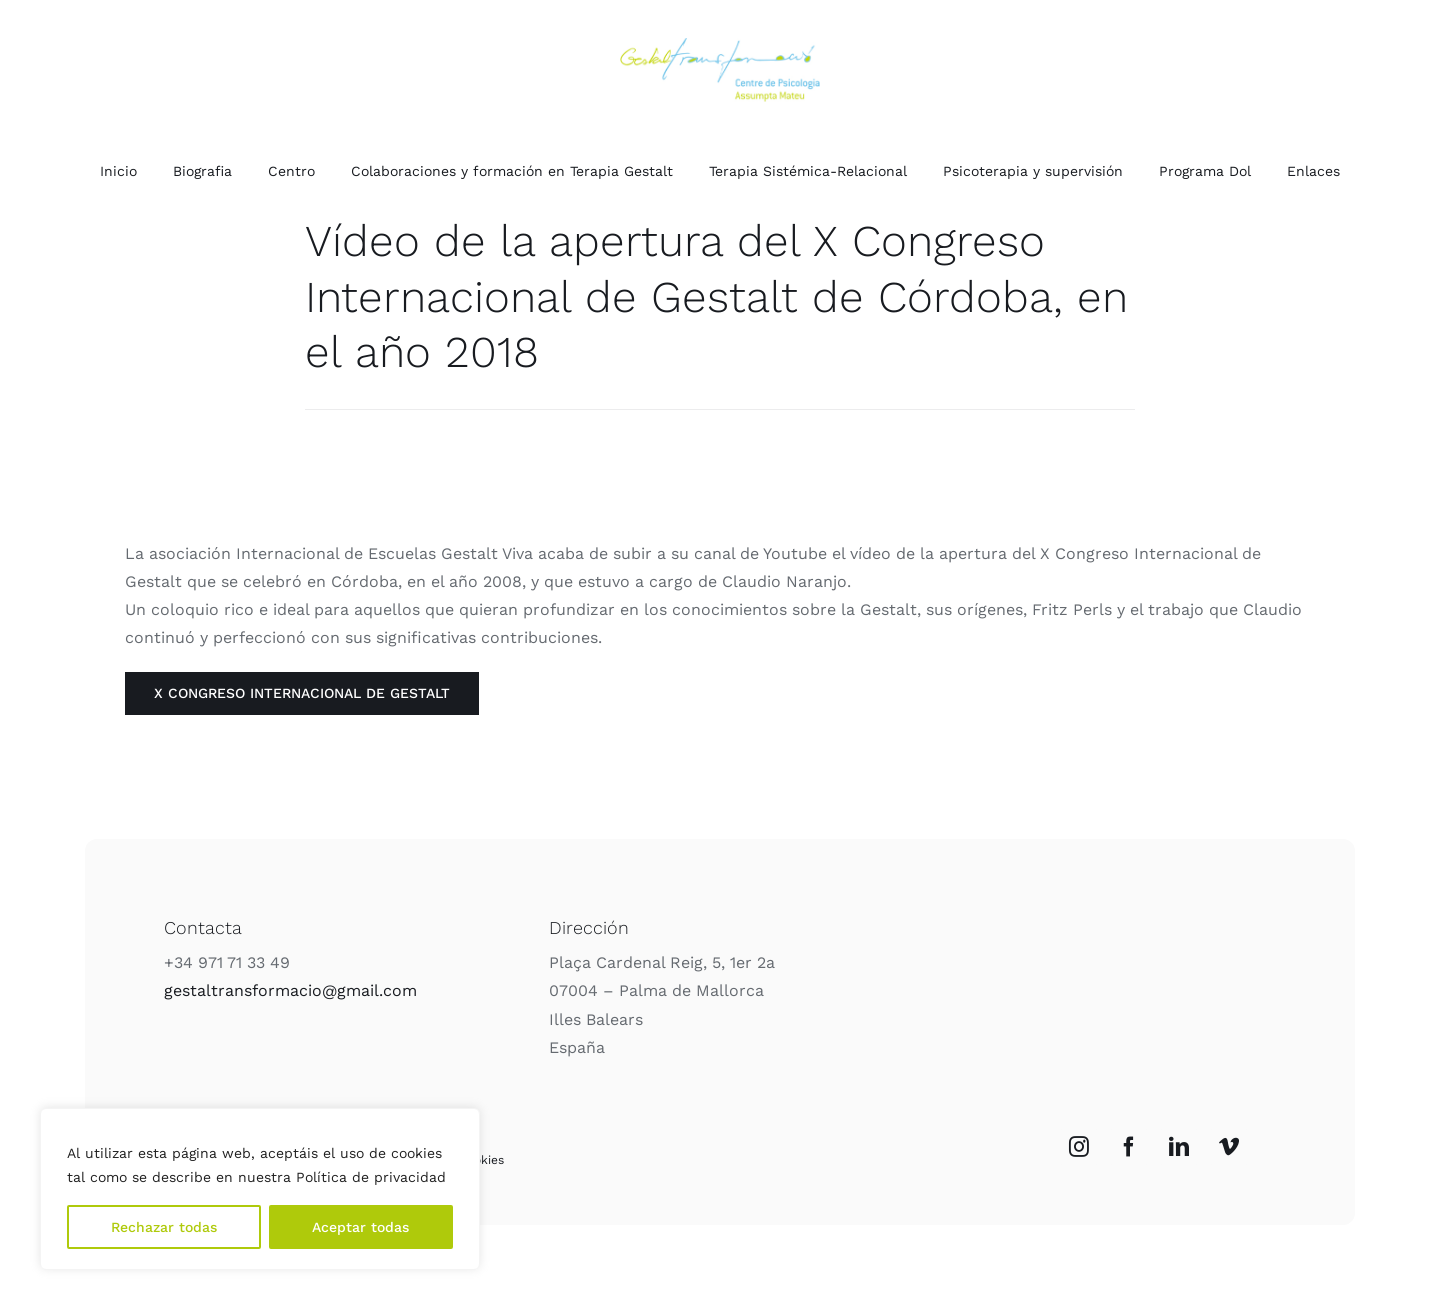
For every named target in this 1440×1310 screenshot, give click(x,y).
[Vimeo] (1229, 1147)
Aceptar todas (360, 1227)
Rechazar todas (164, 1227)
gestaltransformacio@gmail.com (290, 990)
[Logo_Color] (720, 45)
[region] (260, 1189)
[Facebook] (1129, 1147)
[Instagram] (1079, 1147)
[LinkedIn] (1179, 1147)
